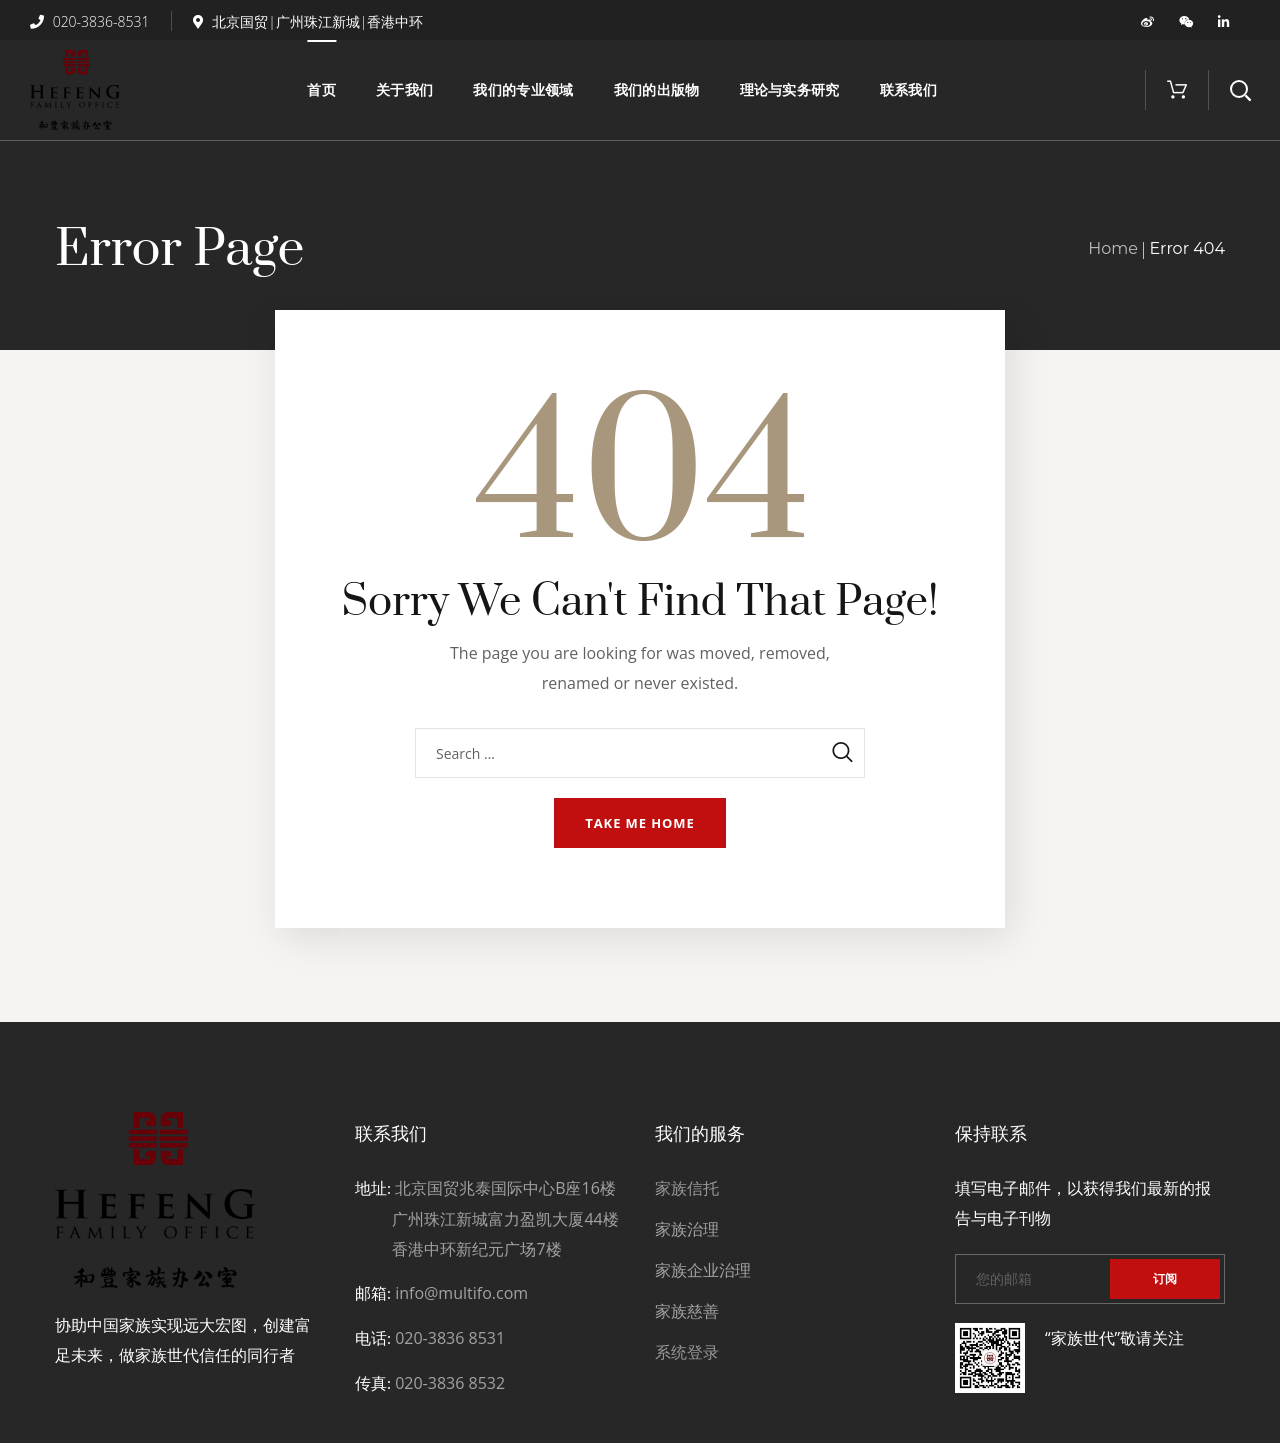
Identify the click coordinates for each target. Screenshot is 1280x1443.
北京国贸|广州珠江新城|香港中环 (308, 21)
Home (1113, 248)
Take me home (639, 823)
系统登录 (687, 1352)
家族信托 (687, 1188)
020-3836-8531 (90, 21)
